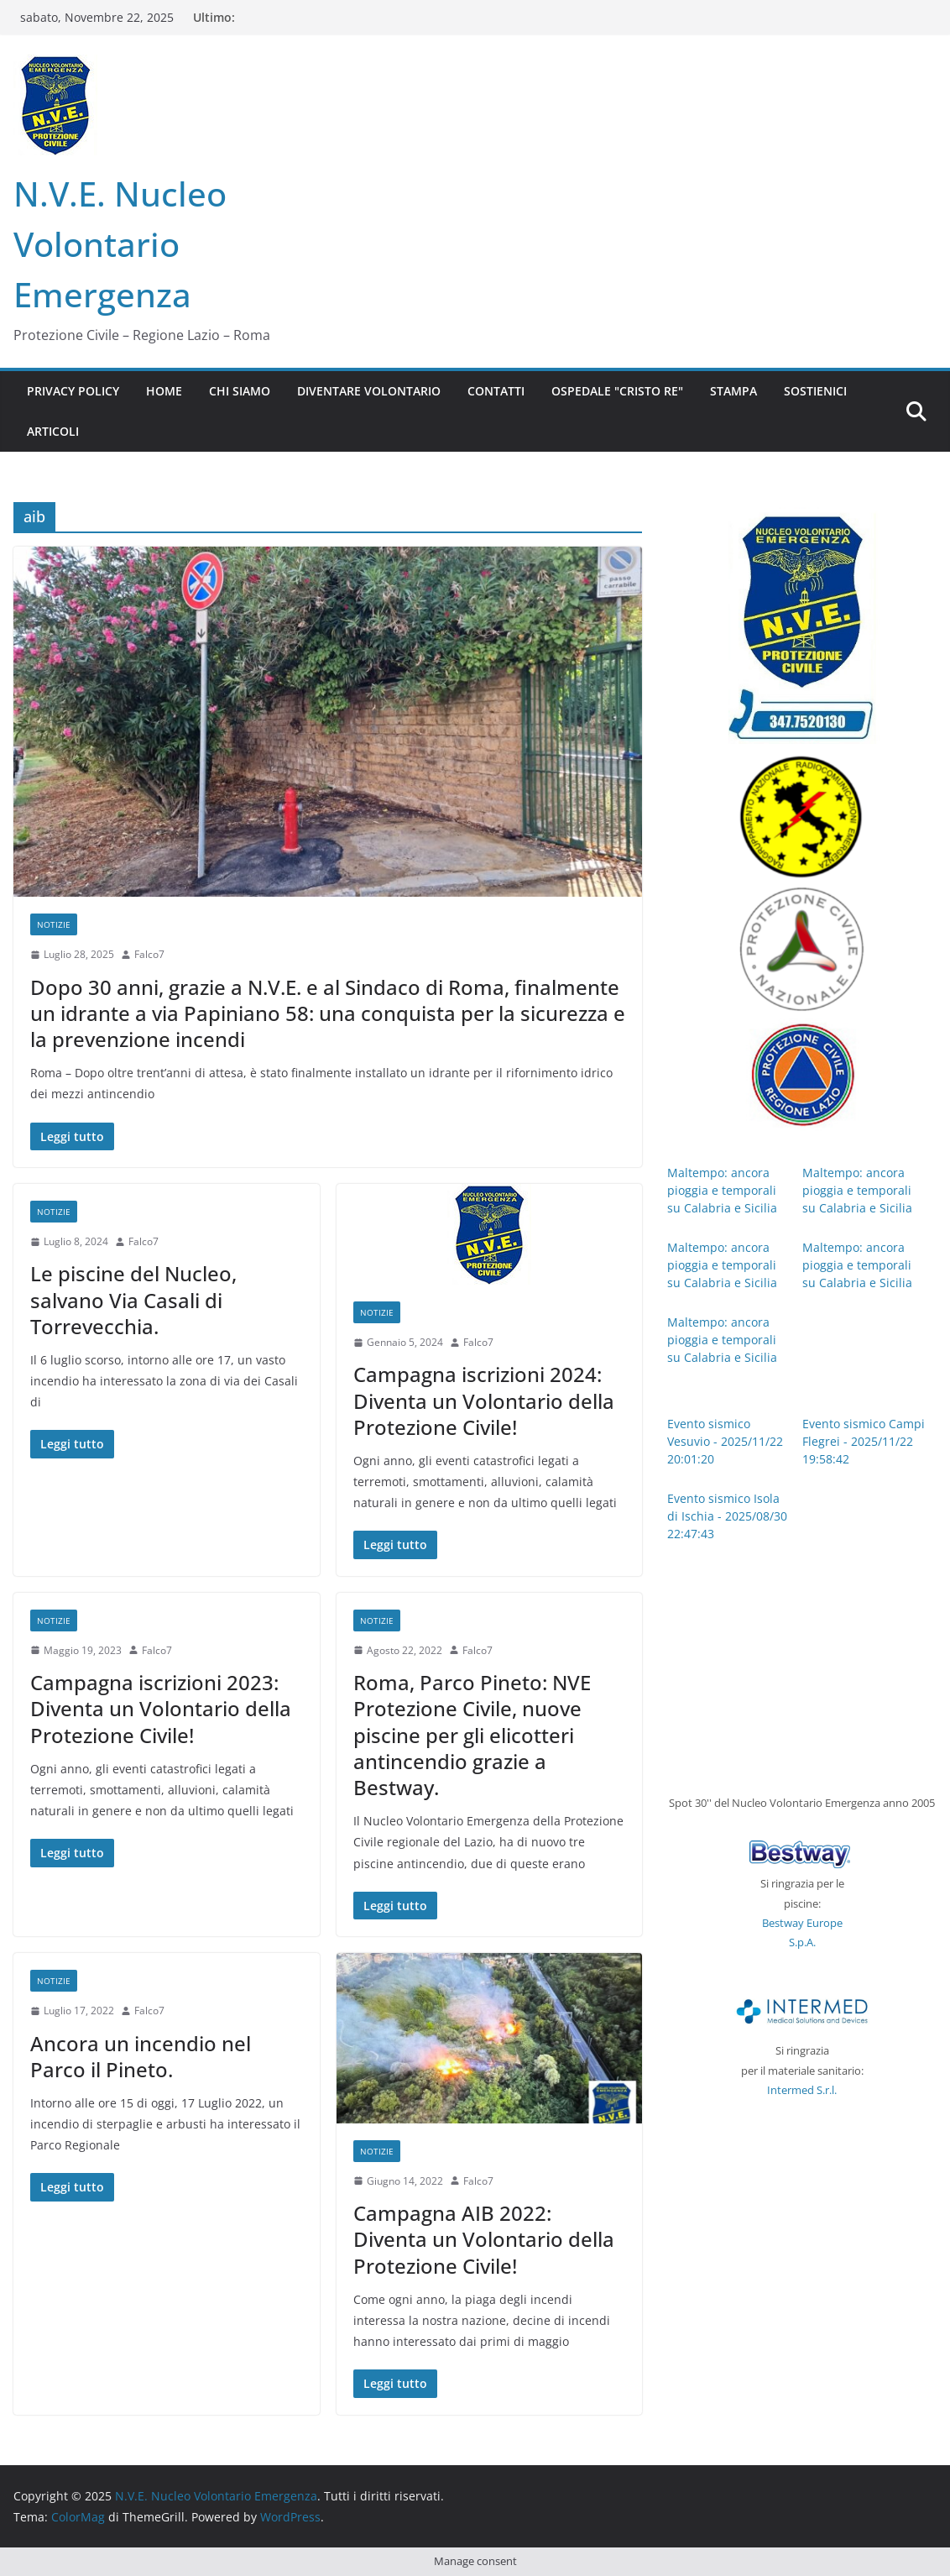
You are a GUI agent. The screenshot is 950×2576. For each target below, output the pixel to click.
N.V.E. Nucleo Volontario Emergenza (120, 243)
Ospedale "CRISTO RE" (617, 391)
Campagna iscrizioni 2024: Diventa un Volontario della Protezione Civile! (483, 1400)
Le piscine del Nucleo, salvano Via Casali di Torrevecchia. (133, 1299)
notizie (53, 924)
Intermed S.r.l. (802, 2089)
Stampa (733, 391)
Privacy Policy (73, 391)
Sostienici (815, 391)
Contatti (496, 391)
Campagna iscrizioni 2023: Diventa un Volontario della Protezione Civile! (160, 1708)
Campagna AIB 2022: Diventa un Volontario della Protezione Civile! (483, 2239)
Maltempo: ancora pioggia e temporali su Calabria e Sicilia (722, 1190)
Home (164, 391)
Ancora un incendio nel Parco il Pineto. (140, 2056)
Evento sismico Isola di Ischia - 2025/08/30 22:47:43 (727, 1516)
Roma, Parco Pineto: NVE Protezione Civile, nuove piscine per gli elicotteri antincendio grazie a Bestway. (472, 1734)
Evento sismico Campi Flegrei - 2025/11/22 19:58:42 (863, 1441)
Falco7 (149, 954)
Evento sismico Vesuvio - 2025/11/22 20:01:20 (725, 1441)
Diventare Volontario (369, 391)
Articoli (53, 431)
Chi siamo (239, 391)
